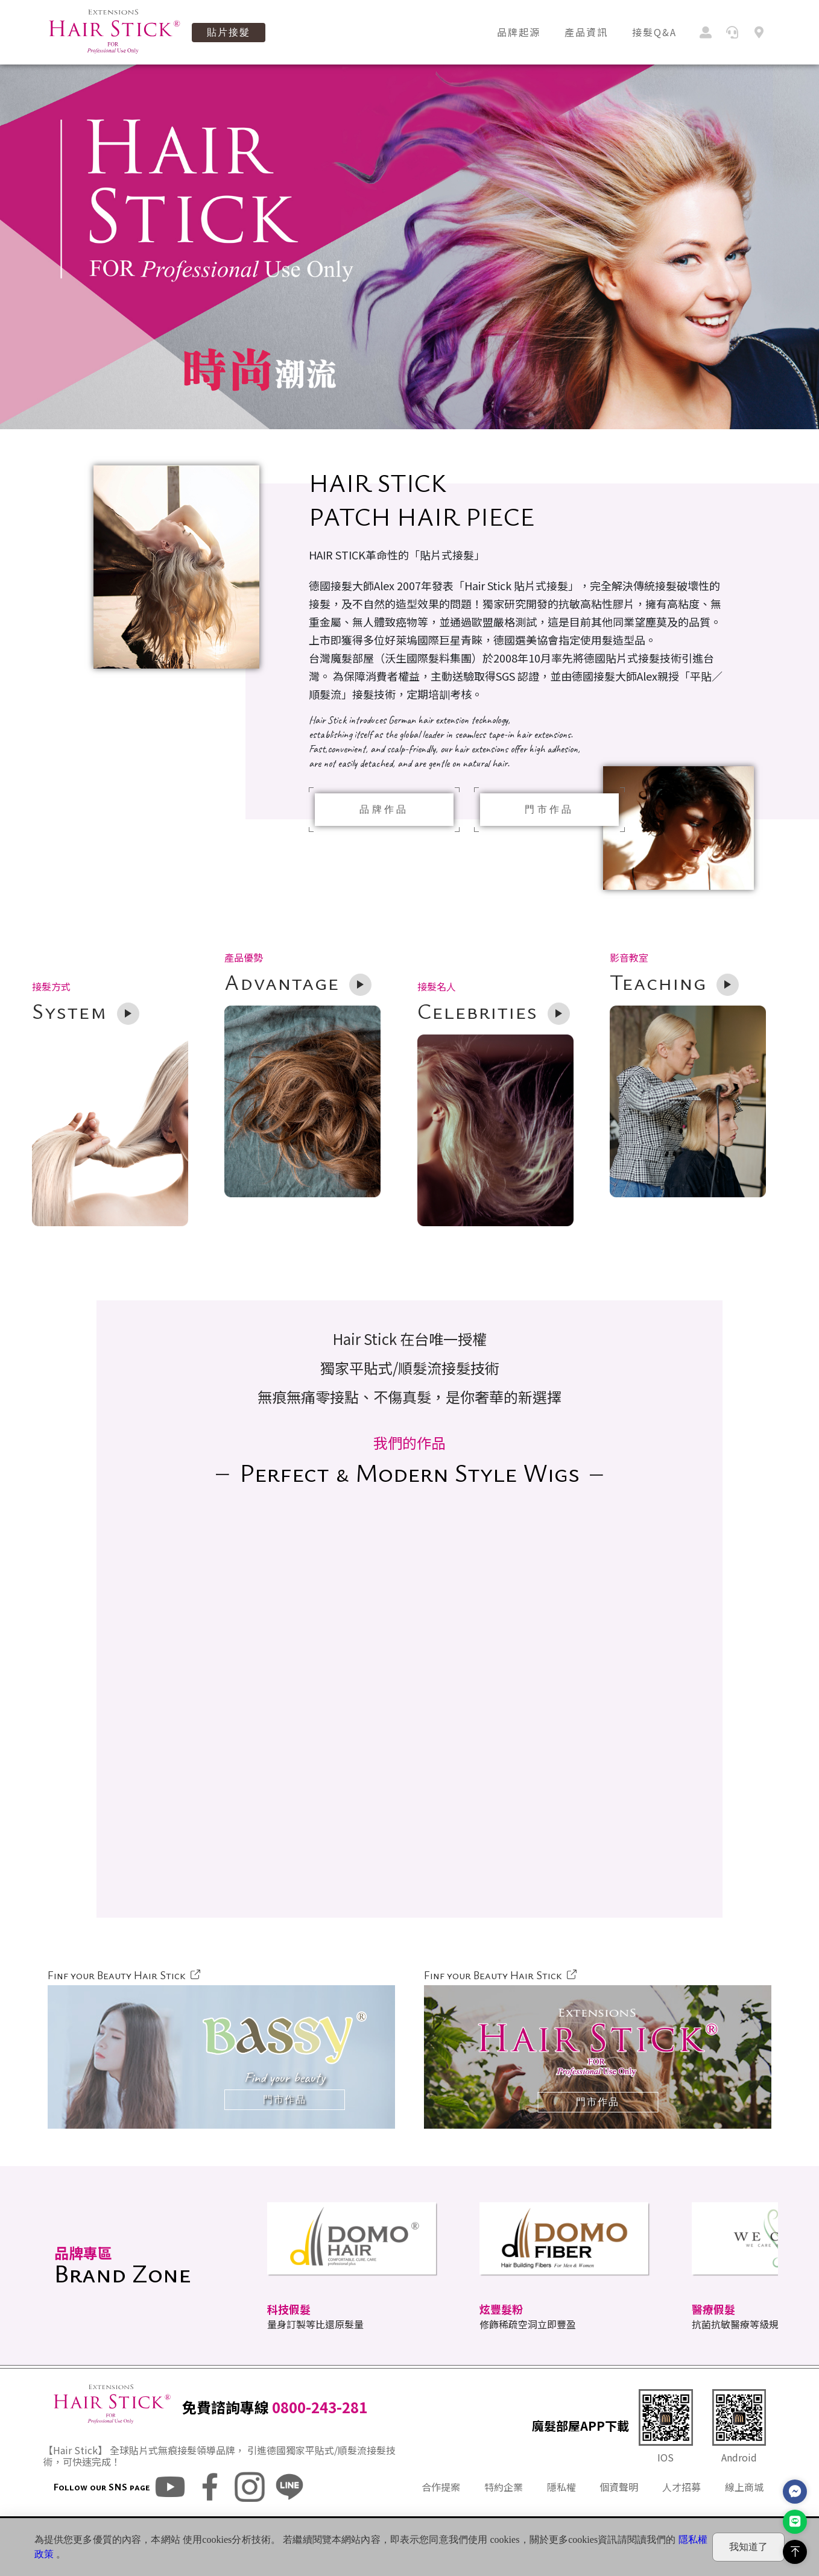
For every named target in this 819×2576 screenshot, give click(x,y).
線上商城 (744, 2513)
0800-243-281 (319, 2432)
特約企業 (503, 2513)
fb (210, 2513)
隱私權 (561, 2513)
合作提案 (441, 2513)
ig (250, 2513)
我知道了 (748, 2547)
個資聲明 (618, 2513)
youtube (170, 2513)
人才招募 (681, 2513)
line (289, 2513)
